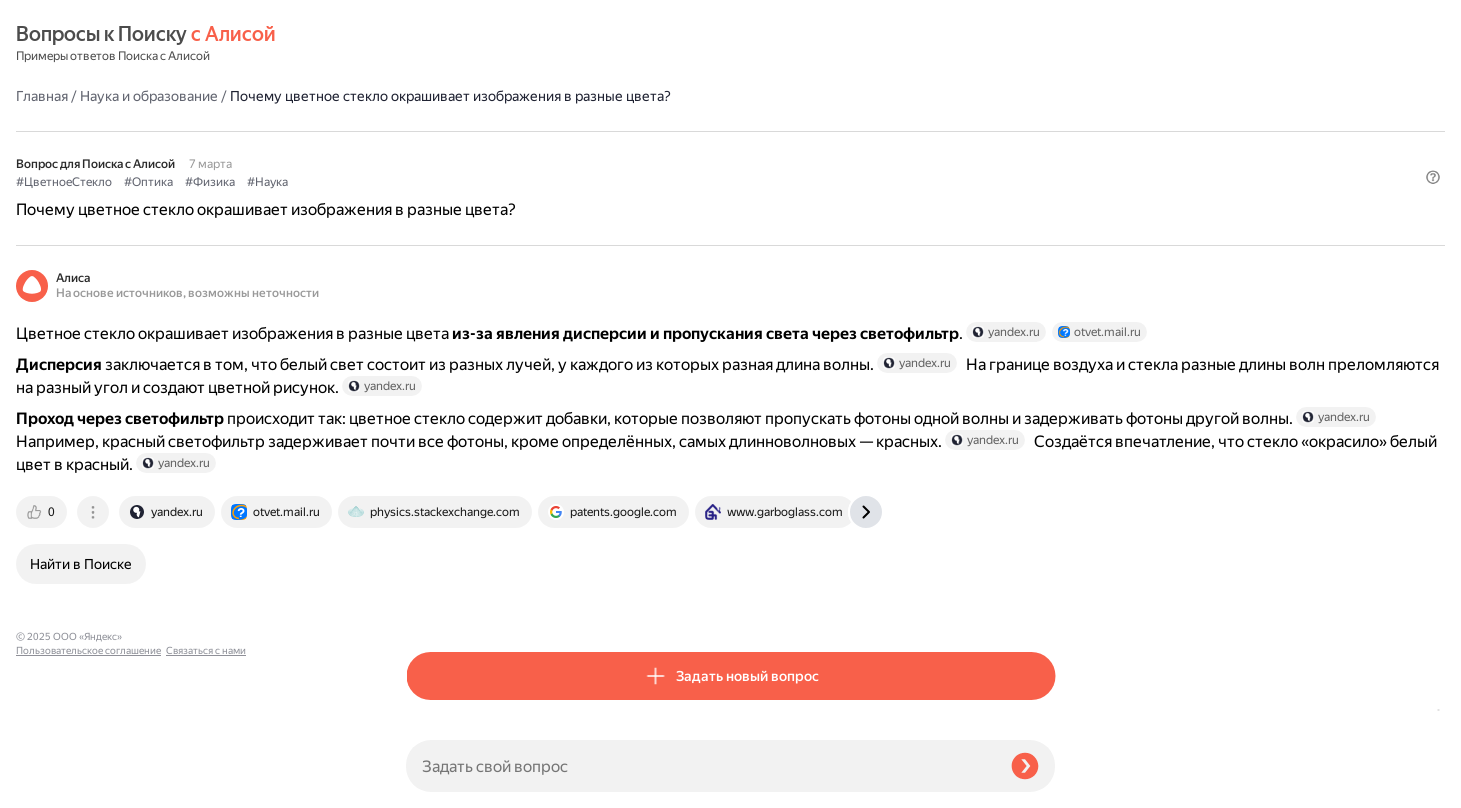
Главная (432, 44)
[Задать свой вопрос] (700, 766)
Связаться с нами (56, 784)
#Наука (657, 151)
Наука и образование (539, 44)
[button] (1043, 184)
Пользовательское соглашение (88, 770)
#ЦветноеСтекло (454, 151)
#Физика (600, 151)
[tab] (433, 582)
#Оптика (538, 151)
